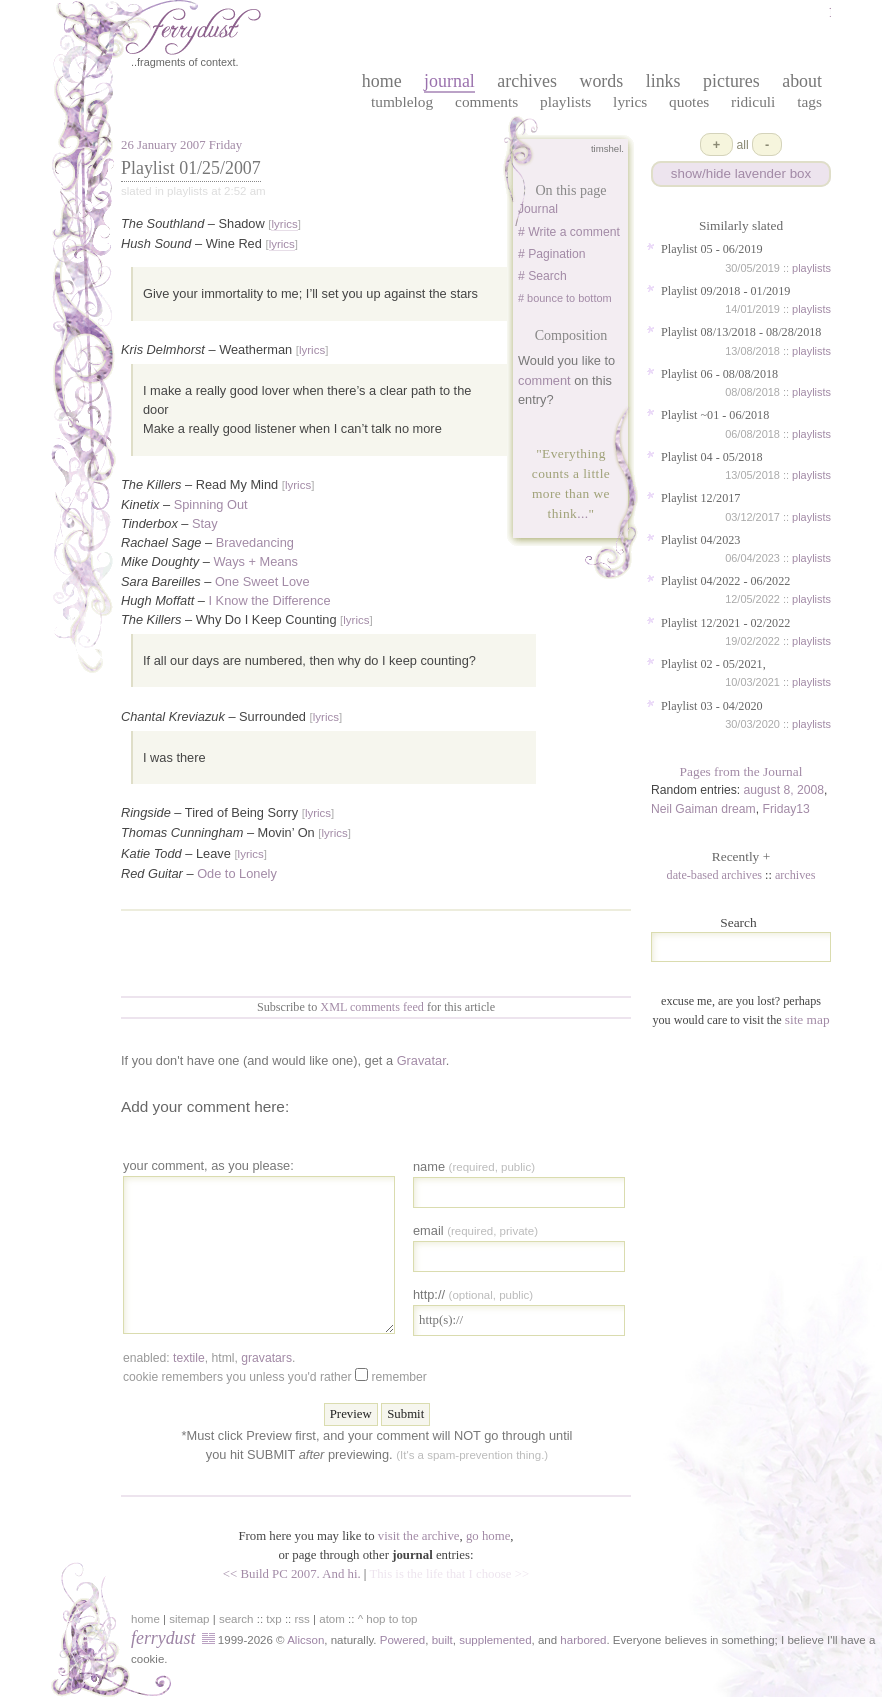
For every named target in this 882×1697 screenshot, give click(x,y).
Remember (398, 1377)
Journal (538, 209)
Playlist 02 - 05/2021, (713, 664)
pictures (731, 81)
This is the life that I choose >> (449, 1574)
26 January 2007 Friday (181, 145)
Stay (205, 523)
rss (302, 1619)
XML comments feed (372, 1007)
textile (189, 1358)
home (382, 81)
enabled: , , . (209, 1358)
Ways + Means (255, 561)
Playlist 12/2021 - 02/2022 (725, 623)
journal (449, 81)
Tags (809, 101)
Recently (741, 856)
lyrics (284, 224)
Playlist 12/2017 (700, 498)
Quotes (689, 101)
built (442, 1640)
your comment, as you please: (208, 1165)
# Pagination (552, 254)
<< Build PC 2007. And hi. (292, 1574)
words (601, 81)
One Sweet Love (262, 581)
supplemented (495, 1640)
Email (475, 1230)
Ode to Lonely (237, 873)
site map (807, 1019)
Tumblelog (402, 101)
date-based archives (715, 875)
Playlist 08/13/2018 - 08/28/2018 (741, 332)
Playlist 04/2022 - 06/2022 (725, 581)
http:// (473, 1294)
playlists (811, 268)
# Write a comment (569, 232)
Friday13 (785, 809)
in (714, 1640)
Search (738, 922)
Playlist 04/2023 (700, 540)
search (236, 1619)
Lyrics (630, 101)
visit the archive (419, 1536)
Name (474, 1166)
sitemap (189, 1619)
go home (488, 1536)
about (802, 81)
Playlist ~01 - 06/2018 (715, 415)
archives (527, 81)
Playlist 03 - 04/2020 (712, 706)
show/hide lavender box (741, 173)
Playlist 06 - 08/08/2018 (719, 374)
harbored (583, 1640)
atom (332, 1619)
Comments (486, 101)
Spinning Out (211, 504)
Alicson (305, 1640)
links (663, 81)
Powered (402, 1640)
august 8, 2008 (784, 790)
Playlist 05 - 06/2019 (712, 249)
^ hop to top (388, 1619)
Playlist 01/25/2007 (191, 168)
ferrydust (163, 1638)
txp (273, 1619)
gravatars (266, 1358)
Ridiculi (753, 101)
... (582, 513)
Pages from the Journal (741, 771)
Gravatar (421, 1060)
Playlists (565, 101)
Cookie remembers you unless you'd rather (275, 1376)
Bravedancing (255, 542)
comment (544, 380)
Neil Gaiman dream (703, 809)
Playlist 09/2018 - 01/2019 (725, 291)
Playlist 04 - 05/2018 (712, 457)
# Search (542, 276)
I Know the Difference (270, 600)
